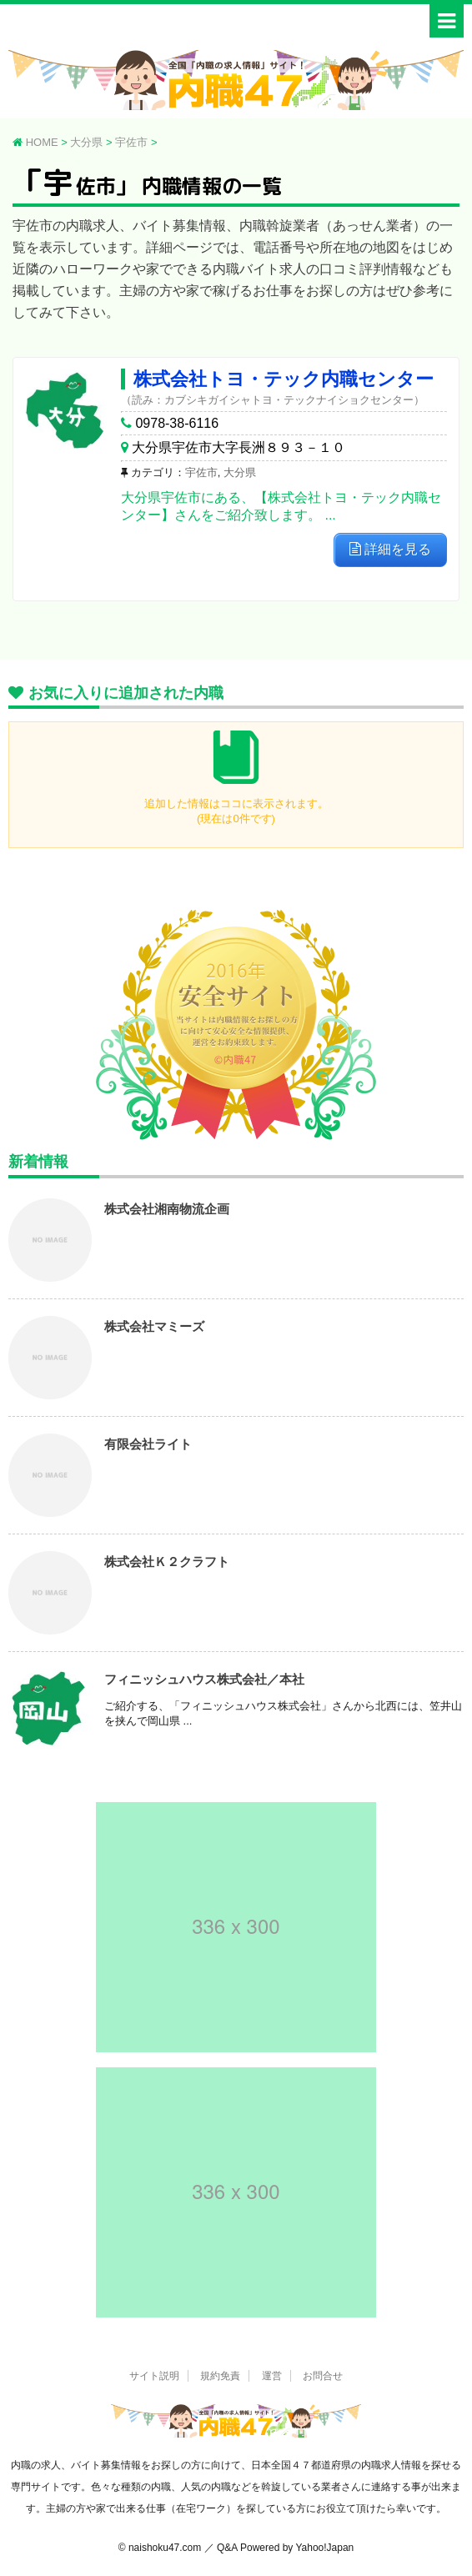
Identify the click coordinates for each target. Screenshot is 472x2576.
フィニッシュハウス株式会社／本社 (204, 1679)
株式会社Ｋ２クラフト (166, 1561)
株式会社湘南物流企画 (166, 1209)
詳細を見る (390, 549)
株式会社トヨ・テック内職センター (283, 379)
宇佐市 (201, 472)
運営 (272, 2376)
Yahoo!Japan (324, 2547)
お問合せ (323, 2376)
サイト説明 (154, 2376)
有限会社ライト (148, 1444)
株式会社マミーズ (154, 1326)
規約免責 (220, 2376)
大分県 (239, 472)
